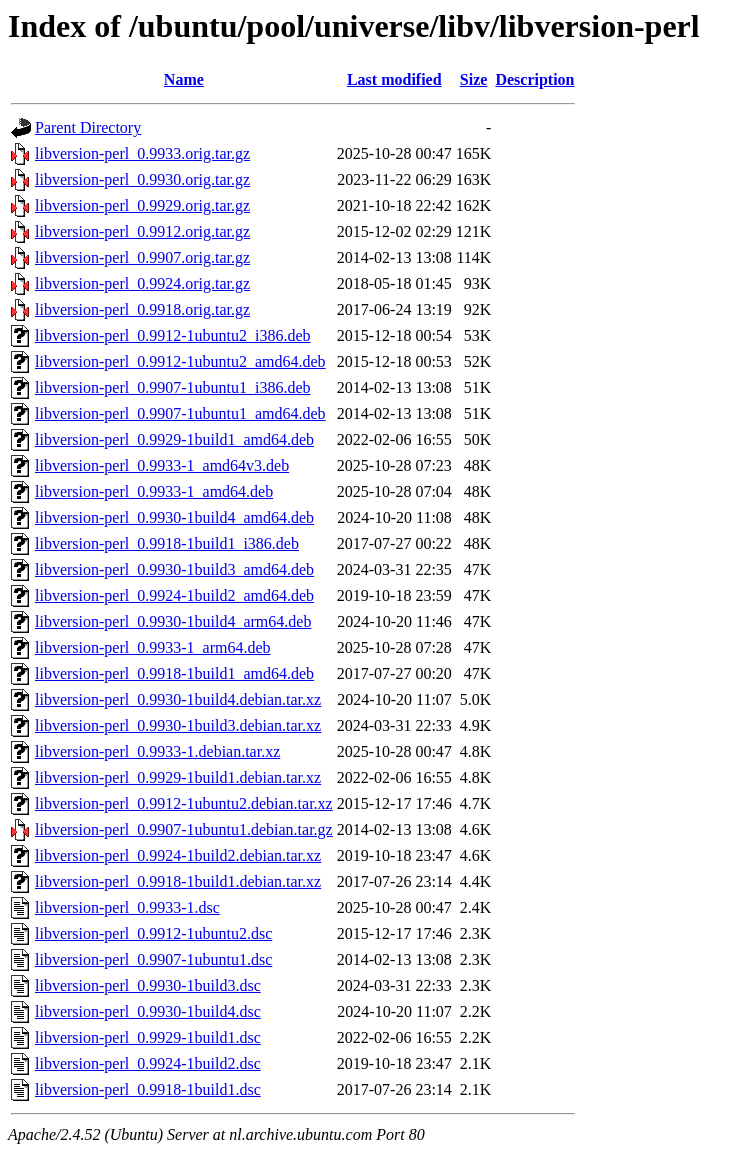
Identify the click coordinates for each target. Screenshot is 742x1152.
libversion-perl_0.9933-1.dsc (127, 907)
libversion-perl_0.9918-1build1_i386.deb (167, 543)
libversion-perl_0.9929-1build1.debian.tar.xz (178, 777)
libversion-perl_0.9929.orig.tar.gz (142, 205)
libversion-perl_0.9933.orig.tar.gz (142, 153)
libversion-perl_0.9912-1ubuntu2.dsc (153, 933)
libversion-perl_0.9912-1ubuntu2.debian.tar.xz (184, 803)
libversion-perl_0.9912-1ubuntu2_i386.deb (173, 335)
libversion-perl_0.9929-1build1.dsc (148, 1037)
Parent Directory (88, 127)
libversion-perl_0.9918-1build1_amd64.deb (174, 673)
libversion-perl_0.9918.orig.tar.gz (142, 309)
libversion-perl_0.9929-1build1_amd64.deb (174, 439)
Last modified (394, 79)
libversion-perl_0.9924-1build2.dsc (148, 1063)
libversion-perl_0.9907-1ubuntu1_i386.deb (173, 387)
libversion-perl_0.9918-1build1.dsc (148, 1089)
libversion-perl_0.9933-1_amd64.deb (154, 491)
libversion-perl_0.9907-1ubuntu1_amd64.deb (180, 413)
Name (184, 79)
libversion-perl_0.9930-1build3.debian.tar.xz (178, 725)
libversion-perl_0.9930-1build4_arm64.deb (173, 621)
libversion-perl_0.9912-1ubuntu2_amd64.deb (180, 361)
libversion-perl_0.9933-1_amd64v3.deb (162, 465)
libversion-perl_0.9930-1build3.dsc (148, 985)
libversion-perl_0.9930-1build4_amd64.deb (174, 517)
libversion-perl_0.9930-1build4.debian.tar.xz (178, 699)
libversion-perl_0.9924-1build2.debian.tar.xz (178, 855)
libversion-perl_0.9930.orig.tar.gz (142, 179)
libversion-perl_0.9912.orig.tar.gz (142, 231)
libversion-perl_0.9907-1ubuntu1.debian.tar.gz (184, 829)
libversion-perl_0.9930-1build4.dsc (148, 1011)
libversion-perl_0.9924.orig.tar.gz (142, 283)
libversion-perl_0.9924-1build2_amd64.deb (174, 595)
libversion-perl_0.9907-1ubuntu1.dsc (153, 959)
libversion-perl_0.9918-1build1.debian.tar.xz (178, 881)
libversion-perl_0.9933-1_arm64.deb (153, 647)
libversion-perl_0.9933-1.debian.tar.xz (157, 751)
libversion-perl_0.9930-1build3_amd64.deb (174, 569)
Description (534, 79)
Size (474, 79)
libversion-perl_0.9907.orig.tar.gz (142, 257)
